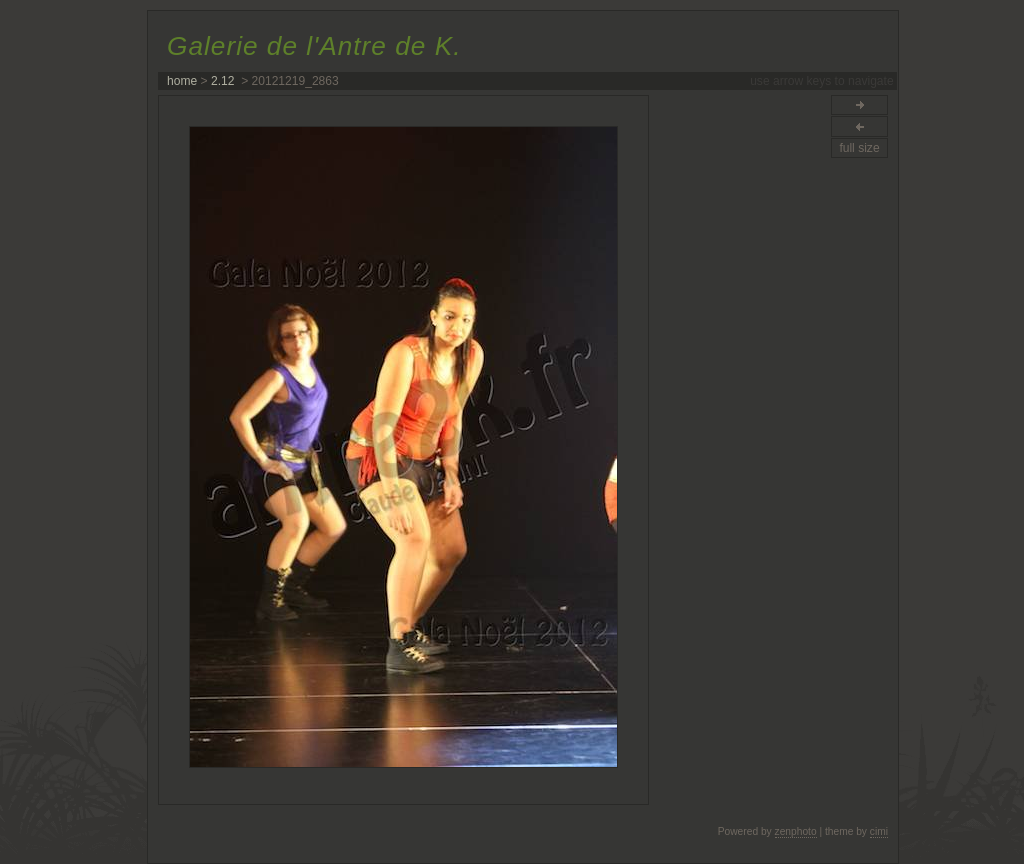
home (182, 81)
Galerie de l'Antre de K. (314, 46)
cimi (879, 831)
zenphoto (796, 831)
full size (859, 148)
